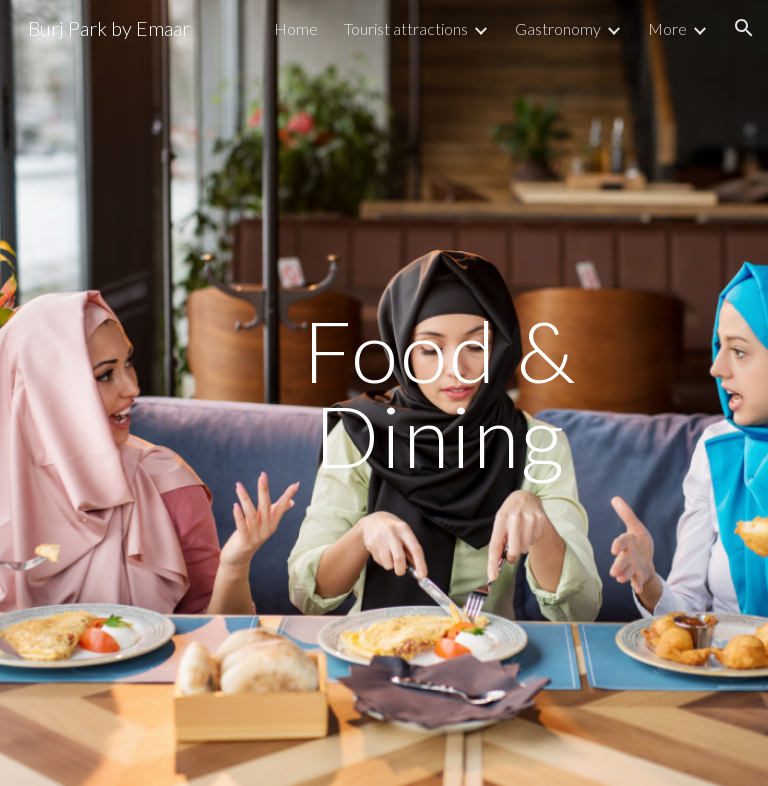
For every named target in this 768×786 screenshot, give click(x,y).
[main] (439, 393)
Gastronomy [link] (558, 28)
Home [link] (296, 28)
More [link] (667, 28)
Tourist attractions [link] (406, 28)
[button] (744, 28)
